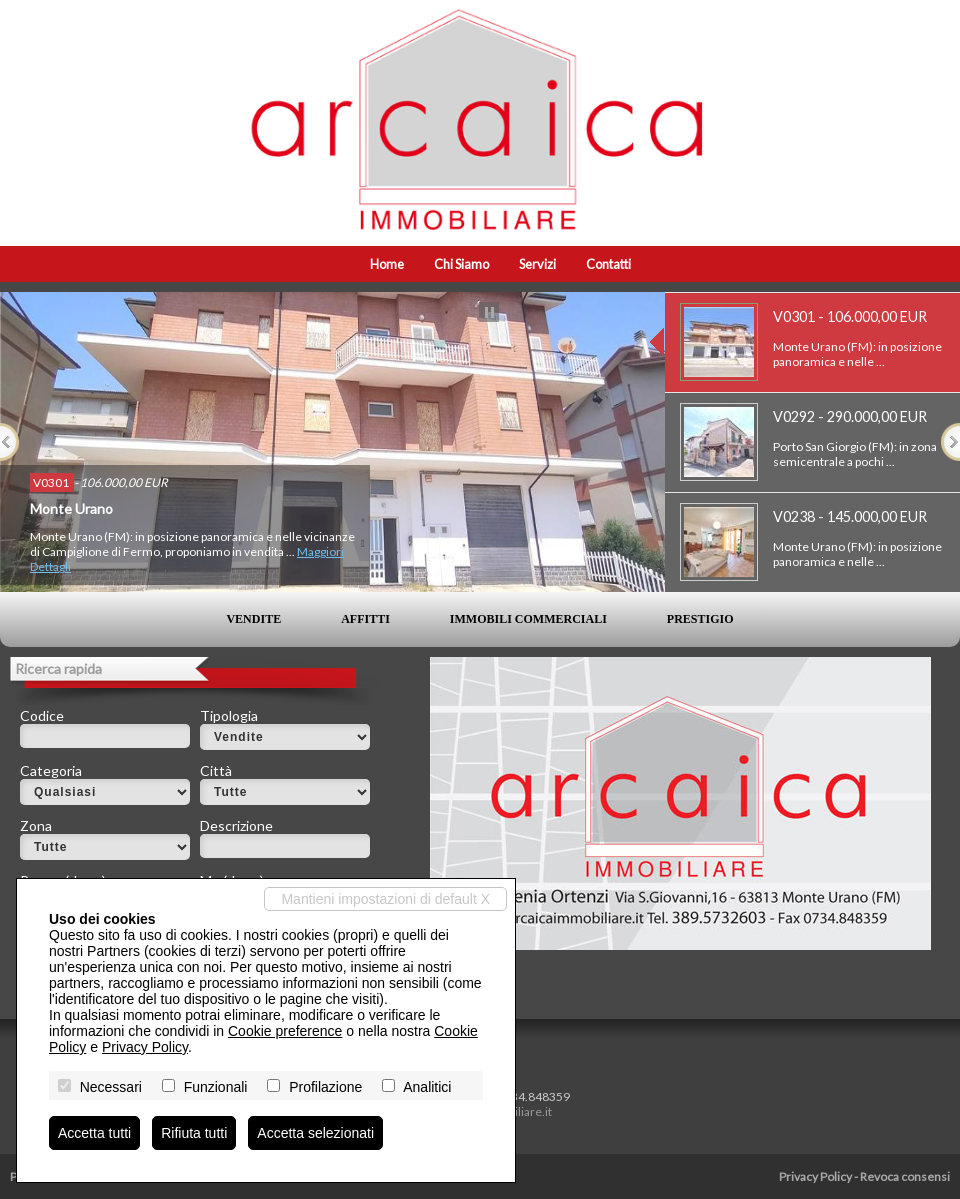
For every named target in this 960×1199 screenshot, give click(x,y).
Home (387, 264)
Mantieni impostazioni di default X (385, 899)
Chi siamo (461, 264)
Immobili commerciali (528, 619)
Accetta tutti (94, 1133)
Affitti (365, 619)
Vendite (253, 619)
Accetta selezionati (315, 1133)
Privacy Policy (815, 1176)
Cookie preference (285, 1031)
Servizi (537, 264)
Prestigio (700, 619)
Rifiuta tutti (194, 1133)
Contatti (608, 264)
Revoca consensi (905, 1176)
